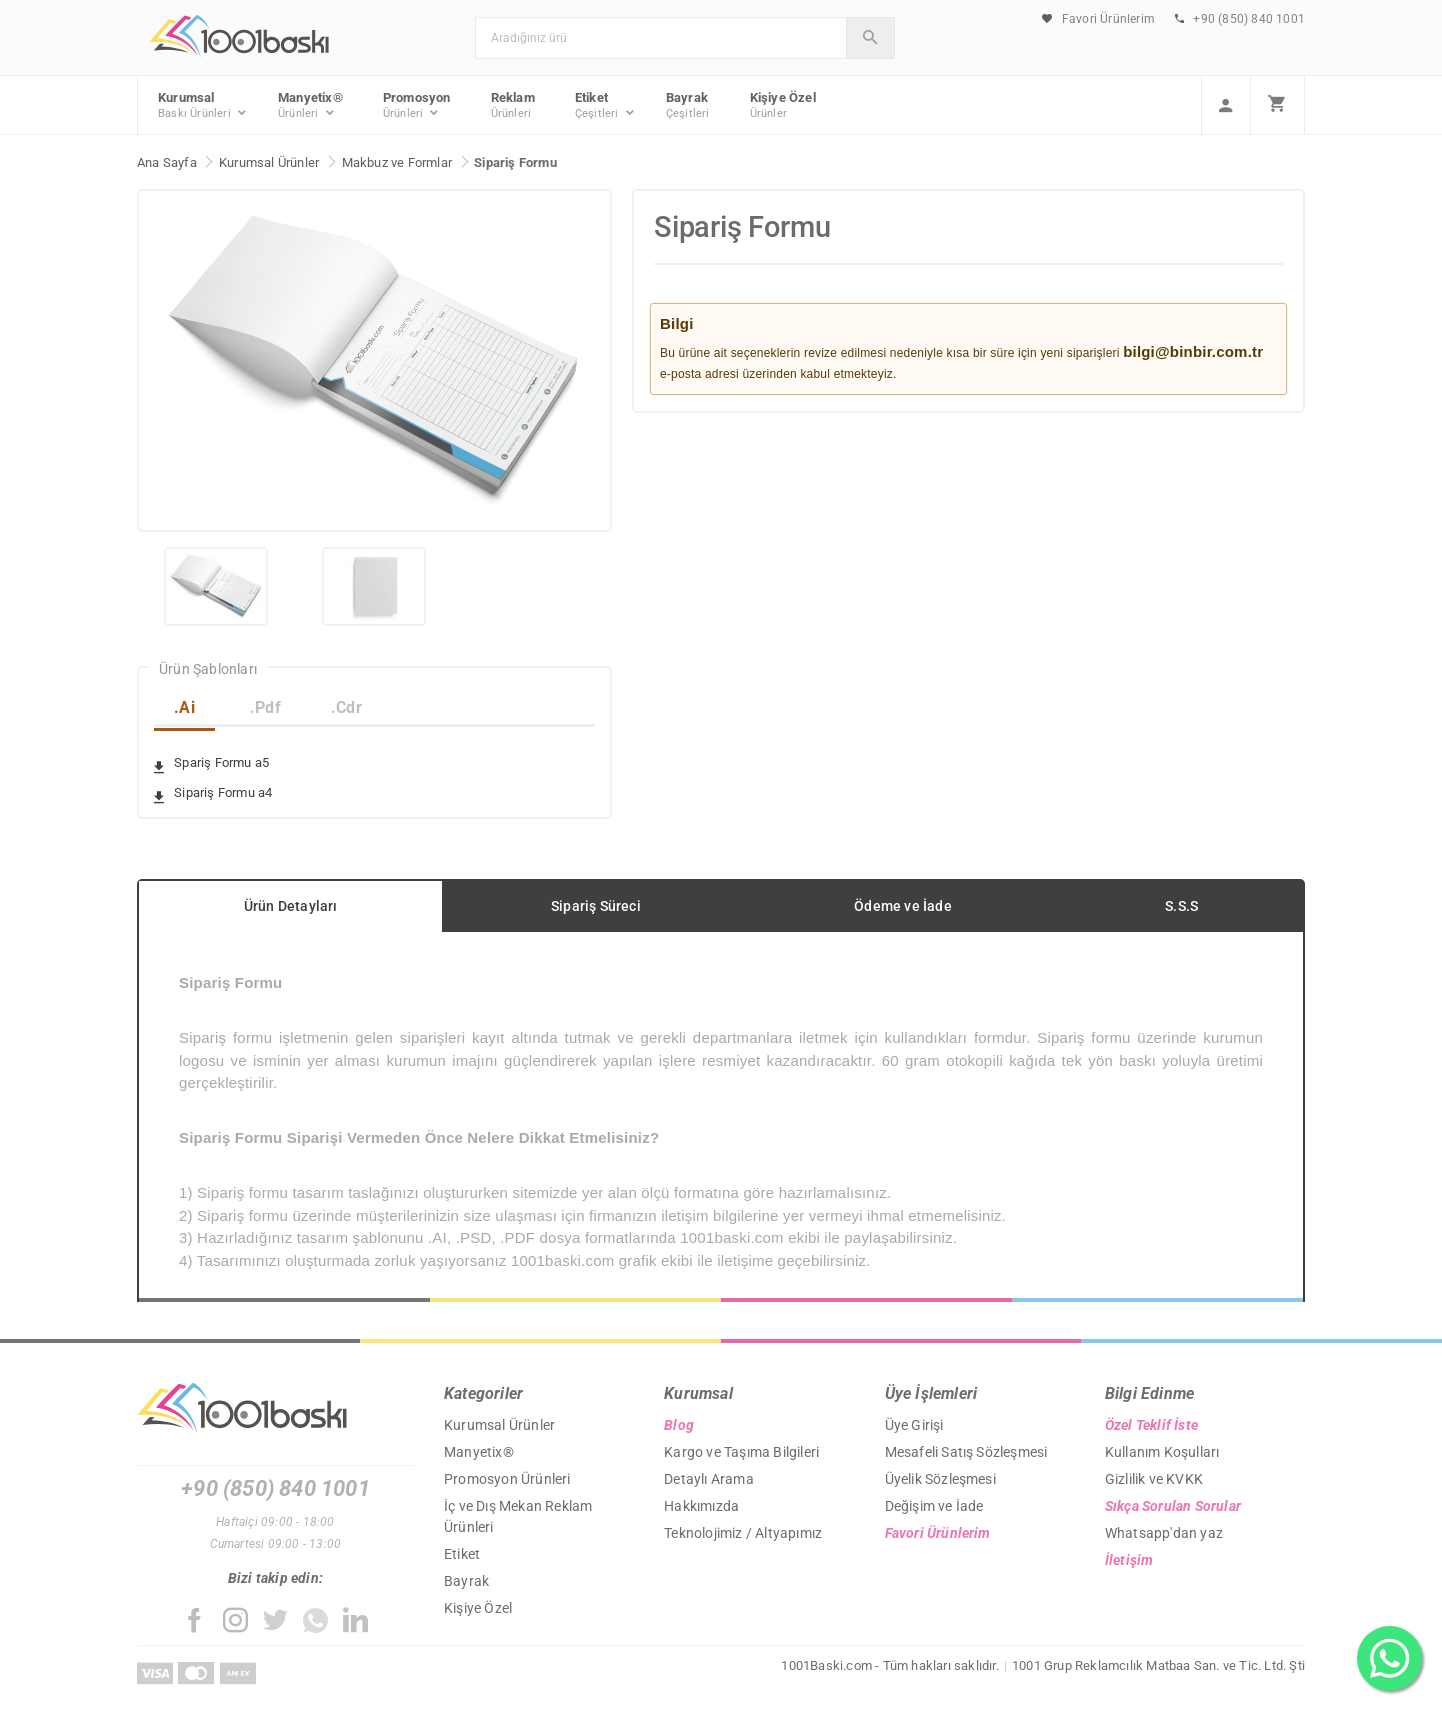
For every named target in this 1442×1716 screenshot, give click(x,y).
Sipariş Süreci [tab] (596, 906)
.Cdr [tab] (346, 707)
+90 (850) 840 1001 (1240, 19)
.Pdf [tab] (265, 707)
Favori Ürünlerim (1098, 19)
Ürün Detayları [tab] (291, 906)
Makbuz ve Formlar (397, 162)
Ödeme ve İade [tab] (903, 906)
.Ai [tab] (184, 707)
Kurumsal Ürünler (269, 162)
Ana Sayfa (167, 162)
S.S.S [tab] (1181, 906)
